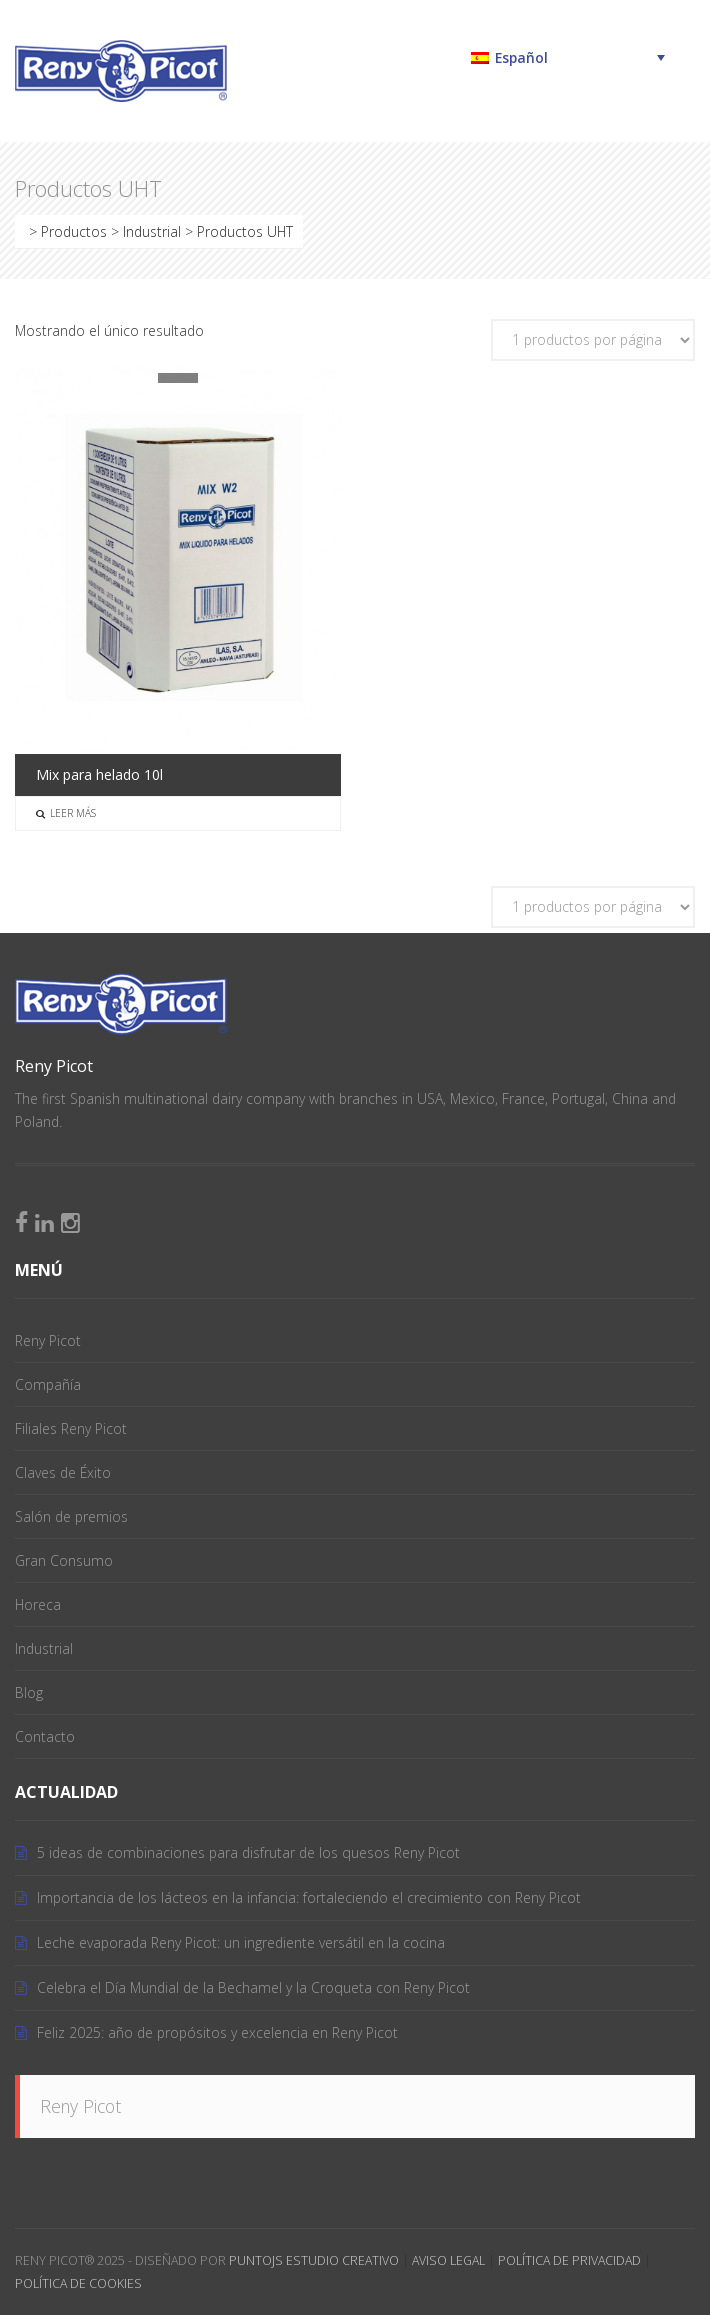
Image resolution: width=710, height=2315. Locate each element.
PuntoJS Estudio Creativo (314, 2260)
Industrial (44, 1648)
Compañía (48, 1384)
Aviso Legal (448, 2260)
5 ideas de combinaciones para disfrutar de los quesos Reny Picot (248, 1852)
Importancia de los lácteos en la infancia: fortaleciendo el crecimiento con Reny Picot (309, 1897)
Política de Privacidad (569, 2260)
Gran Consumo (64, 1560)
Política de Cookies (78, 2283)
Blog (29, 1692)
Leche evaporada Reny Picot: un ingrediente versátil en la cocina (241, 1942)
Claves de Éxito (63, 1472)
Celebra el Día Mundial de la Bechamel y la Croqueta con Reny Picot (253, 1987)
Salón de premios (71, 1516)
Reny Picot (48, 1340)
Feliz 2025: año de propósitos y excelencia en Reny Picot (217, 2032)
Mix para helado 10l (99, 774)
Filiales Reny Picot (71, 1428)
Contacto (45, 1736)
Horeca (38, 1604)
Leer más (66, 813)
